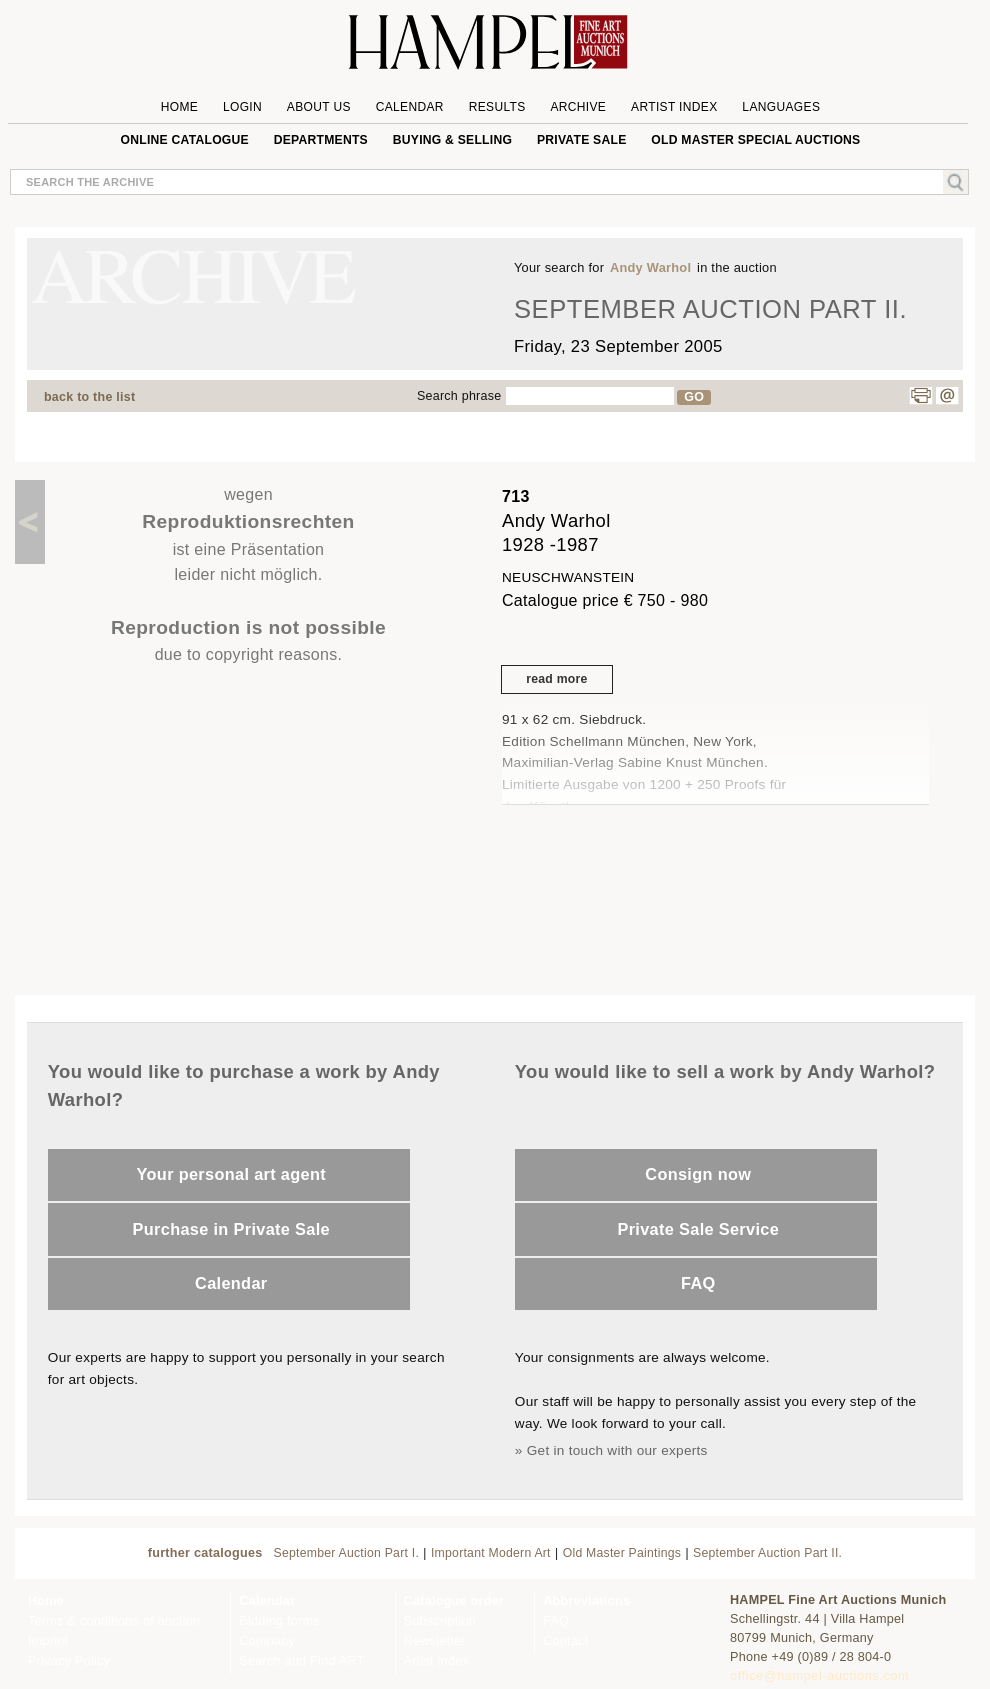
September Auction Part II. (767, 1553)
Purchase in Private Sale (231, 1229)
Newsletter (435, 1641)
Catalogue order (454, 1601)
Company (267, 1641)
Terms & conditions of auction (114, 1621)
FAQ (698, 1283)
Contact (565, 1641)
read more (556, 679)
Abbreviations (586, 1601)
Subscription (440, 1621)
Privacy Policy (69, 1661)
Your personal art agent (231, 1174)
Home (179, 107)
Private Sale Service (698, 1229)
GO (694, 397)
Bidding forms (279, 1621)
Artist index (436, 1661)
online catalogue (185, 140)
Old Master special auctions (755, 140)
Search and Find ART (301, 1661)
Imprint (48, 1641)
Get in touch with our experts (617, 1450)
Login (242, 107)
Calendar (410, 107)
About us (319, 107)
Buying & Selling (452, 140)
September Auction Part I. (347, 1553)
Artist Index (674, 107)
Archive (578, 107)
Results (497, 107)
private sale (582, 140)
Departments (321, 140)
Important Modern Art (491, 1553)
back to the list (89, 397)
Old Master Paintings (622, 1553)
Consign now (698, 1174)
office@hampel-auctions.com (819, 1676)
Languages (781, 107)
